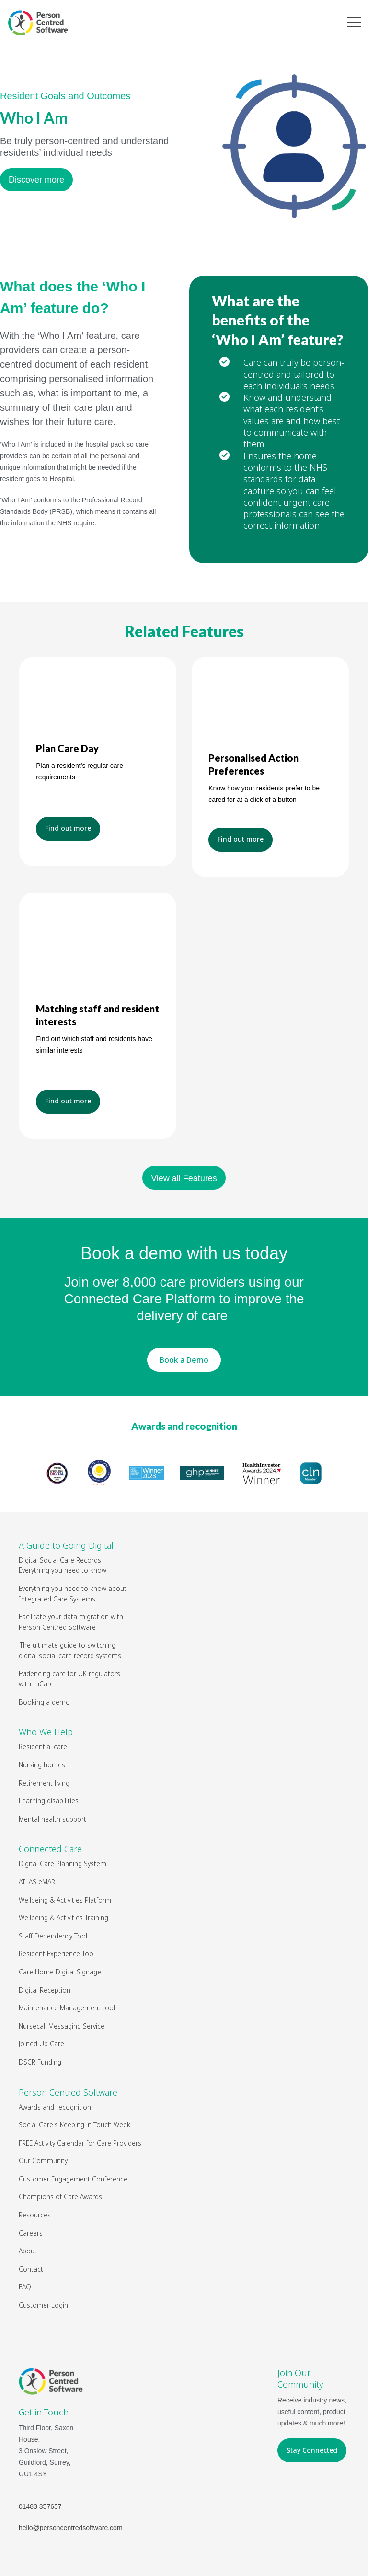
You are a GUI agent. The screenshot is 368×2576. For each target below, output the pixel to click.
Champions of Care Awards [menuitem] (60, 2156)
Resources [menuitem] (35, 2175)
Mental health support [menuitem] (52, 1779)
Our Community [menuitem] (43, 2120)
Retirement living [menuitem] (44, 1743)
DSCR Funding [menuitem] (40, 2022)
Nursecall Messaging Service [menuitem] (61, 1986)
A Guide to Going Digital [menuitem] (66, 1505)
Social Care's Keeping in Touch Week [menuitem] (74, 2084)
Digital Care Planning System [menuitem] (62, 1823)
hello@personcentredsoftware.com (71, 2488)
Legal (216, 2547)
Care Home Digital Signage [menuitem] (60, 1932)
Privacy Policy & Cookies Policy (279, 2547)
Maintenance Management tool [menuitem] (67, 1968)
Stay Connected (312, 2410)
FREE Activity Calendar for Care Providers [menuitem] (80, 2103)
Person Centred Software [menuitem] (68, 2052)
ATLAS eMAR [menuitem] (37, 1841)
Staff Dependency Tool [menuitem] (53, 1896)
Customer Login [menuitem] (43, 2265)
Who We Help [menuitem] (46, 1692)
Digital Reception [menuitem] (44, 1950)
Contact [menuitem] (31, 2229)
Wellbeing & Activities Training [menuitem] (64, 1877)
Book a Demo (184, 1320)
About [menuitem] (28, 2211)
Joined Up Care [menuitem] (41, 2003)
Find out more (68, 834)
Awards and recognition (184, 1386)
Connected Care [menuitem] (50, 1809)
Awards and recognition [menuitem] (55, 2067)
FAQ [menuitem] (25, 2246)
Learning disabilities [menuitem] (49, 1760)
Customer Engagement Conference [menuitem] (73, 2139)
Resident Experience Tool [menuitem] (57, 1913)
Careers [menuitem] (31, 2193)
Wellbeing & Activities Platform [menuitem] (65, 1860)
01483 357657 (40, 2467)
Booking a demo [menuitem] (44, 1662)
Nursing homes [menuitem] (42, 1724)
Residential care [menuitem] (43, 1706)
